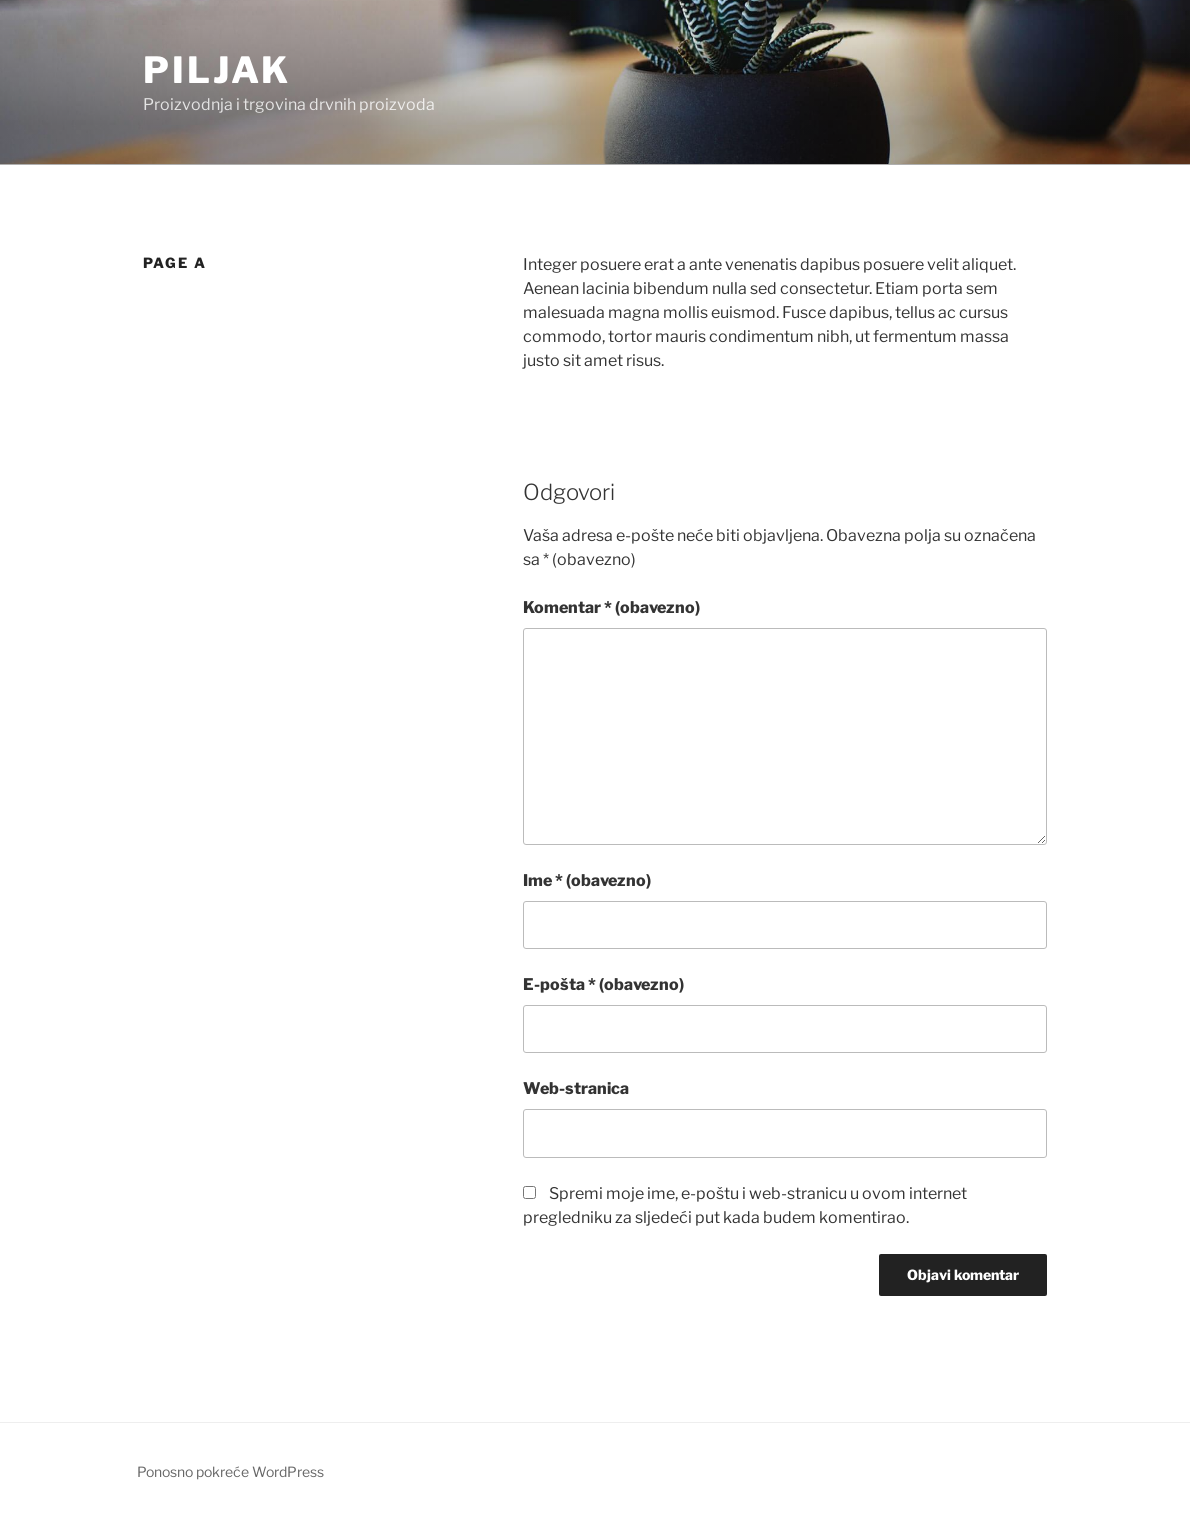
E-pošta (603, 984)
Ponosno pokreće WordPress (230, 1471)
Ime (587, 880)
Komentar (611, 607)
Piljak (217, 70)
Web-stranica (576, 1088)
